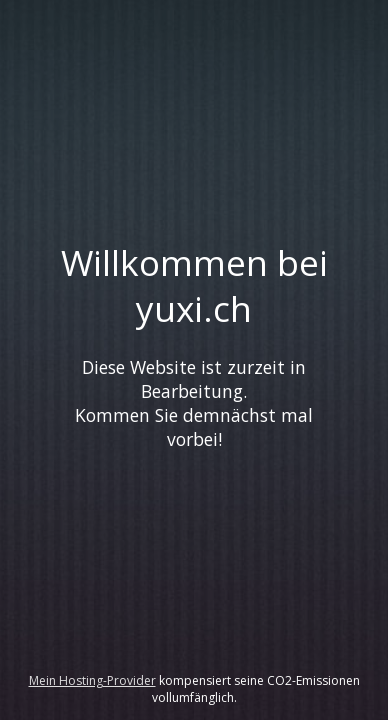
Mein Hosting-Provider (92, 680)
